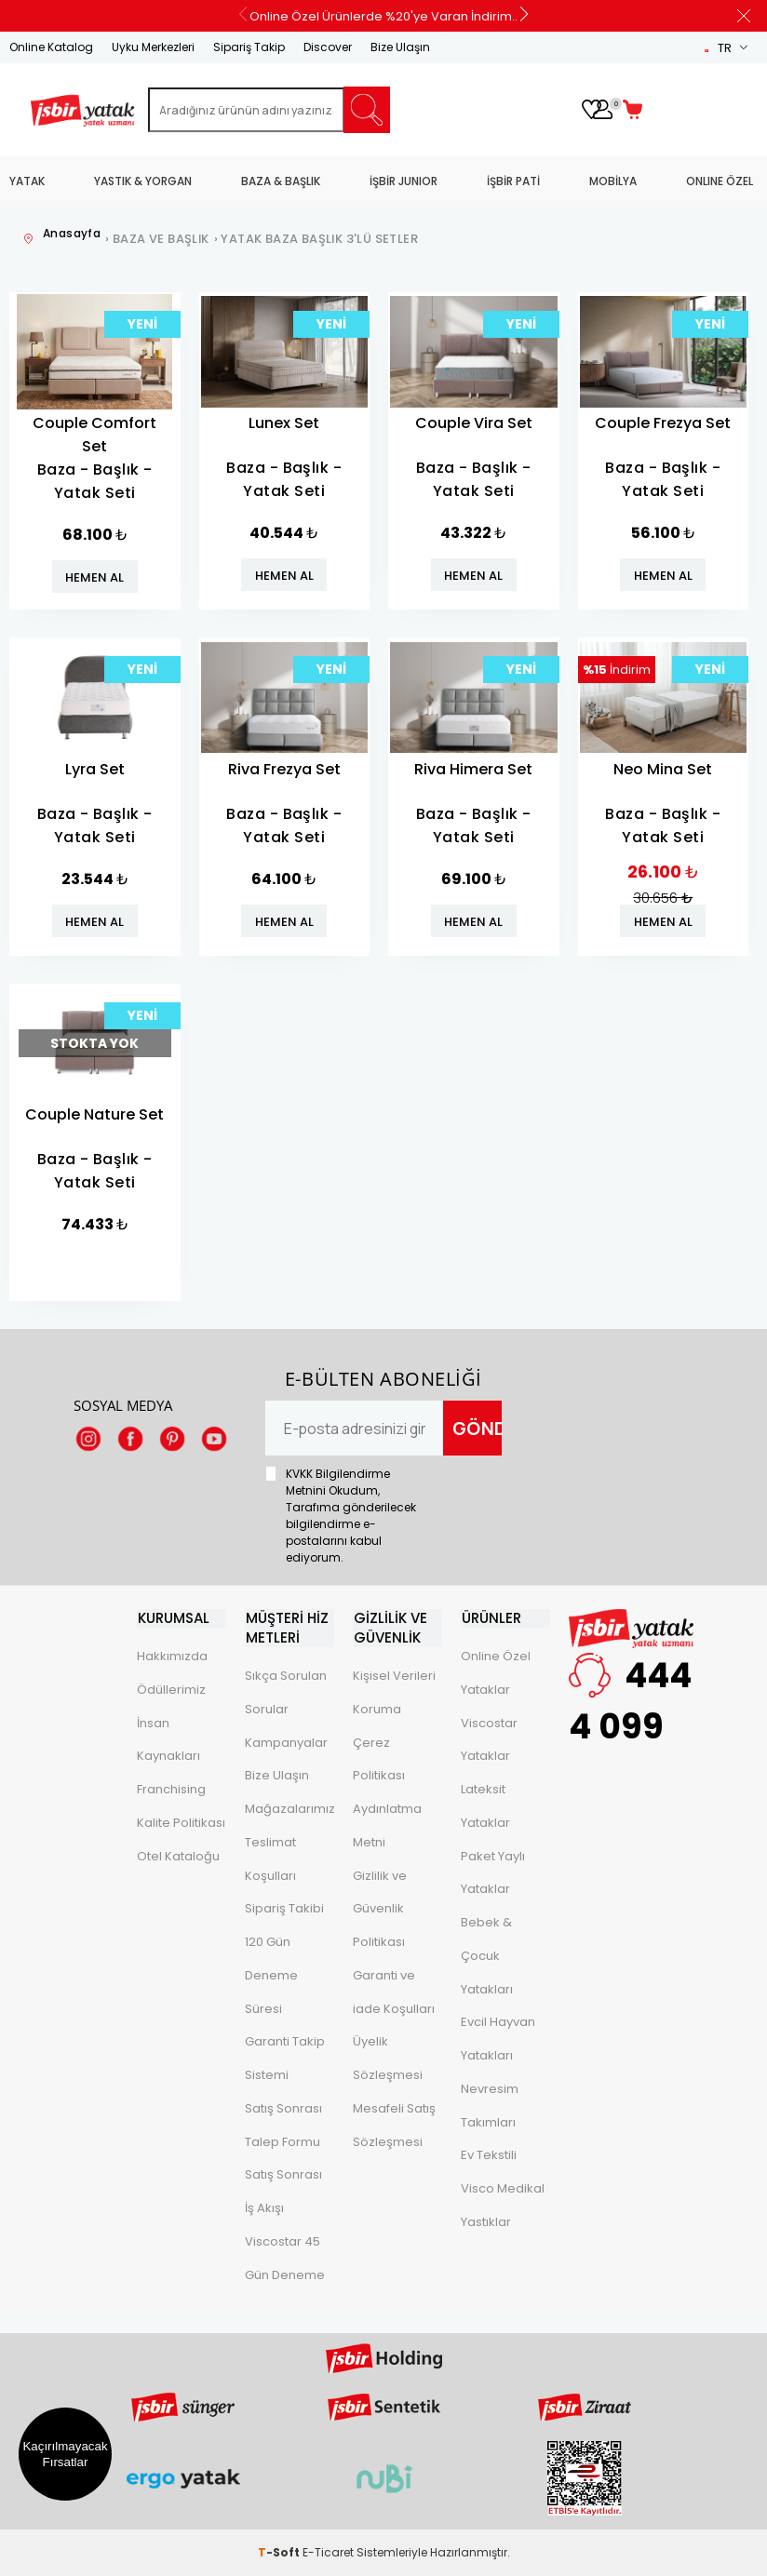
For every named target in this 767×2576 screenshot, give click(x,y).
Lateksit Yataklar (485, 1805)
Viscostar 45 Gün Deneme (285, 2257)
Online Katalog (51, 47)
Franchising (171, 1789)
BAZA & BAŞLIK (280, 181)
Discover (327, 47)
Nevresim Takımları (489, 2105)
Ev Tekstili (489, 2156)
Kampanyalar (286, 1742)
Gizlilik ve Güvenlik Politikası (380, 1908)
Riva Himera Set (473, 769)
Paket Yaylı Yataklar (493, 1872)
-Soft (280, 2552)
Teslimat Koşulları (270, 1858)
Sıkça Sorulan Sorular (286, 1691)
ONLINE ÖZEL (719, 181)
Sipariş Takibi (284, 1908)
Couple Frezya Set (663, 423)
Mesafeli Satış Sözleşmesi (394, 2124)
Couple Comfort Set (94, 434)
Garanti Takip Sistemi (285, 2058)
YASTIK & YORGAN (143, 181)
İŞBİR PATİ (513, 181)
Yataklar (485, 1689)
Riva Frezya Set (284, 769)
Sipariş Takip (249, 47)
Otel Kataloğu (178, 1856)
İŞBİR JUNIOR (403, 181)
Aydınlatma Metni (387, 1824)
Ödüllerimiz (171, 1689)
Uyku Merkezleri (153, 47)
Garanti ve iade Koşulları (394, 1991)
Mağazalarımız (289, 1808)
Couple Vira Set (473, 423)
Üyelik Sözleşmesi (388, 2058)
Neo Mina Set (662, 769)
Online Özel (496, 1656)
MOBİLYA (613, 181)
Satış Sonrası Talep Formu (283, 2124)
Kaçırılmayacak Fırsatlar (64, 2454)
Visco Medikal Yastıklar (503, 2205)
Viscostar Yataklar (489, 1739)
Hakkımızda (172, 1656)
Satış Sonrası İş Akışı (283, 2191)
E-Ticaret (328, 2552)
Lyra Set (95, 769)
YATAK (27, 181)
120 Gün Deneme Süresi (271, 1974)
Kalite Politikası (181, 1822)
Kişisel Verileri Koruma (394, 1691)
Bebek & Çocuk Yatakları (487, 1955)
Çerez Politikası (379, 1758)
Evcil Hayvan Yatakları (498, 2039)
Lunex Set (284, 423)
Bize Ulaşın (400, 47)
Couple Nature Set (94, 1114)
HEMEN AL (94, 577)
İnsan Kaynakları (168, 1739)
